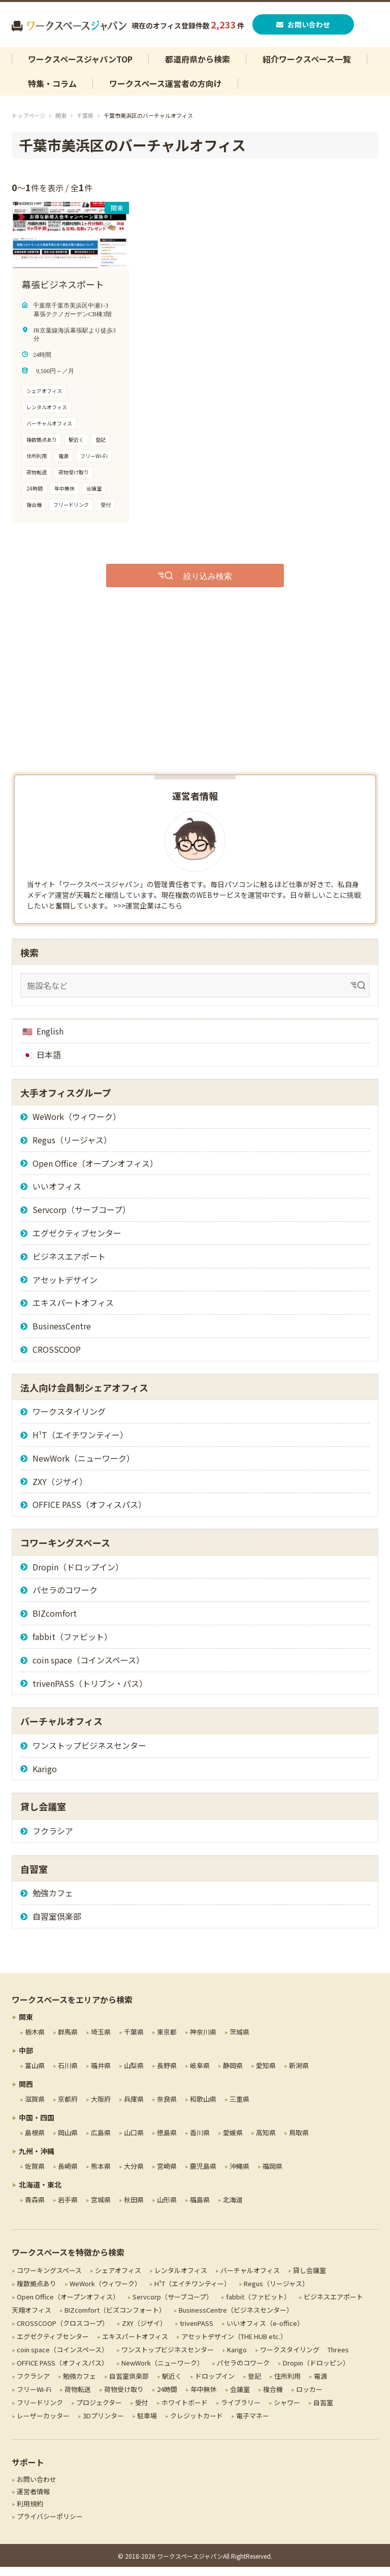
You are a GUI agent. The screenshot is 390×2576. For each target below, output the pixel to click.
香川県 (200, 2141)
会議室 (240, 2398)
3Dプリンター (103, 2425)
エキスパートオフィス (73, 1312)
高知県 (266, 2141)
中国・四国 (36, 2126)
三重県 (239, 2107)
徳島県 (167, 2141)
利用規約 (30, 2513)
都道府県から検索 (197, 68)
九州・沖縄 (36, 2160)
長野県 (167, 2074)
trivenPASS (196, 2332)
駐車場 (147, 2425)
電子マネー (252, 2425)
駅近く (172, 2385)
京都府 (68, 2107)
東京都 (167, 2040)
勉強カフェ (52, 1902)
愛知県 (266, 2074)
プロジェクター (99, 2411)
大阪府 (101, 2107)
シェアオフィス (118, 2279)
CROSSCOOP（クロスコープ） (63, 2332)
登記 (254, 2385)
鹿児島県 (203, 2174)
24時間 (167, 2398)
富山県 (35, 2074)
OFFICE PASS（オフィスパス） (89, 1513)
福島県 (200, 2208)
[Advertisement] (195, 699)
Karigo (44, 1777)
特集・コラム (52, 92)
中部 (26, 2059)
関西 (26, 2092)
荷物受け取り (124, 2398)
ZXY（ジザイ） (59, 1490)
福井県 (101, 2074)
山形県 (167, 2208)
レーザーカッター (43, 2425)
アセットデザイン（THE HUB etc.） (234, 2345)
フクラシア (52, 1839)
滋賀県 (35, 2107)
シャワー (287, 2411)
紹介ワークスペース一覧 (307, 68)
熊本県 (101, 2174)
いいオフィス (56, 1195)
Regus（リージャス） (72, 1148)
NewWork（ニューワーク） (83, 1467)
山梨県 (134, 2074)
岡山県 (68, 2141)
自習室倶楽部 (56, 1925)
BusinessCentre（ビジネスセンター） (236, 2319)
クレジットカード (196, 2425)
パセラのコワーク (65, 1599)
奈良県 (167, 2107)
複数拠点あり (36, 2292)
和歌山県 (203, 2107)
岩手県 (68, 2208)
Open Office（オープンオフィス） (95, 1172)
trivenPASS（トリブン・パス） (89, 1692)
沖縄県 (239, 2174)
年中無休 (203, 2398)
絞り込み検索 (207, 584)
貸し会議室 (309, 2279)
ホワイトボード (184, 2411)
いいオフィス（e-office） (265, 2332)
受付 (141, 2411)
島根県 (35, 2141)
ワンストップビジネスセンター (89, 1754)
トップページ (28, 124)
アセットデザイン (65, 1288)
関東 (61, 124)
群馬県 (68, 2040)
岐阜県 (200, 2074)
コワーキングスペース (49, 2279)
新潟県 (299, 2074)
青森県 (35, 2208)
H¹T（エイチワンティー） (80, 1444)
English (50, 1040)
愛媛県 (233, 2141)
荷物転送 (77, 2398)
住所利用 (287, 2385)
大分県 (134, 2174)
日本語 (49, 1063)
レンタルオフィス (180, 2279)
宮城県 (101, 2208)
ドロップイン (215, 2385)
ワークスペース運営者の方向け (165, 92)
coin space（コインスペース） (88, 1668)
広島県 (101, 2141)
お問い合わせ (304, 29)
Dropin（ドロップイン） (77, 1575)
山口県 (134, 2141)
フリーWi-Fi (34, 2398)
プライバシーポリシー (50, 2525)
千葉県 (85, 124)
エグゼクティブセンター (76, 1242)
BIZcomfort (54, 1622)
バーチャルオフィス (250, 2279)
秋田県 (134, 2208)
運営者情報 (33, 2500)
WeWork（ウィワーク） (76, 1125)
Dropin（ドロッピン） (316, 2372)
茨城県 (239, 2040)
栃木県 (35, 2040)
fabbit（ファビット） (72, 1646)
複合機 (273, 2398)
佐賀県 (35, 2174)
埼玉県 (101, 2040)
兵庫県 (134, 2107)
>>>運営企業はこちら (147, 914)
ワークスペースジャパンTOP (80, 68)
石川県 (68, 2074)
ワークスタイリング (69, 1420)
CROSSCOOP (56, 1358)
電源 (320, 2385)
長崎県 (68, 2174)
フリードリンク (40, 2411)
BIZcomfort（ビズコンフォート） (115, 2319)
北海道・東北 (40, 2193)
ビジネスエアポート (69, 1265)
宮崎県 (167, 2174)
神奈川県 (203, 2040)
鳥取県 (299, 2141)
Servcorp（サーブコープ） (81, 1219)
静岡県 (233, 2074)
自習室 (323, 2411)
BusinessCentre (61, 1335)
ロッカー (309, 2398)
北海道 (233, 2208)
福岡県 (272, 2174)
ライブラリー (241, 2411)
